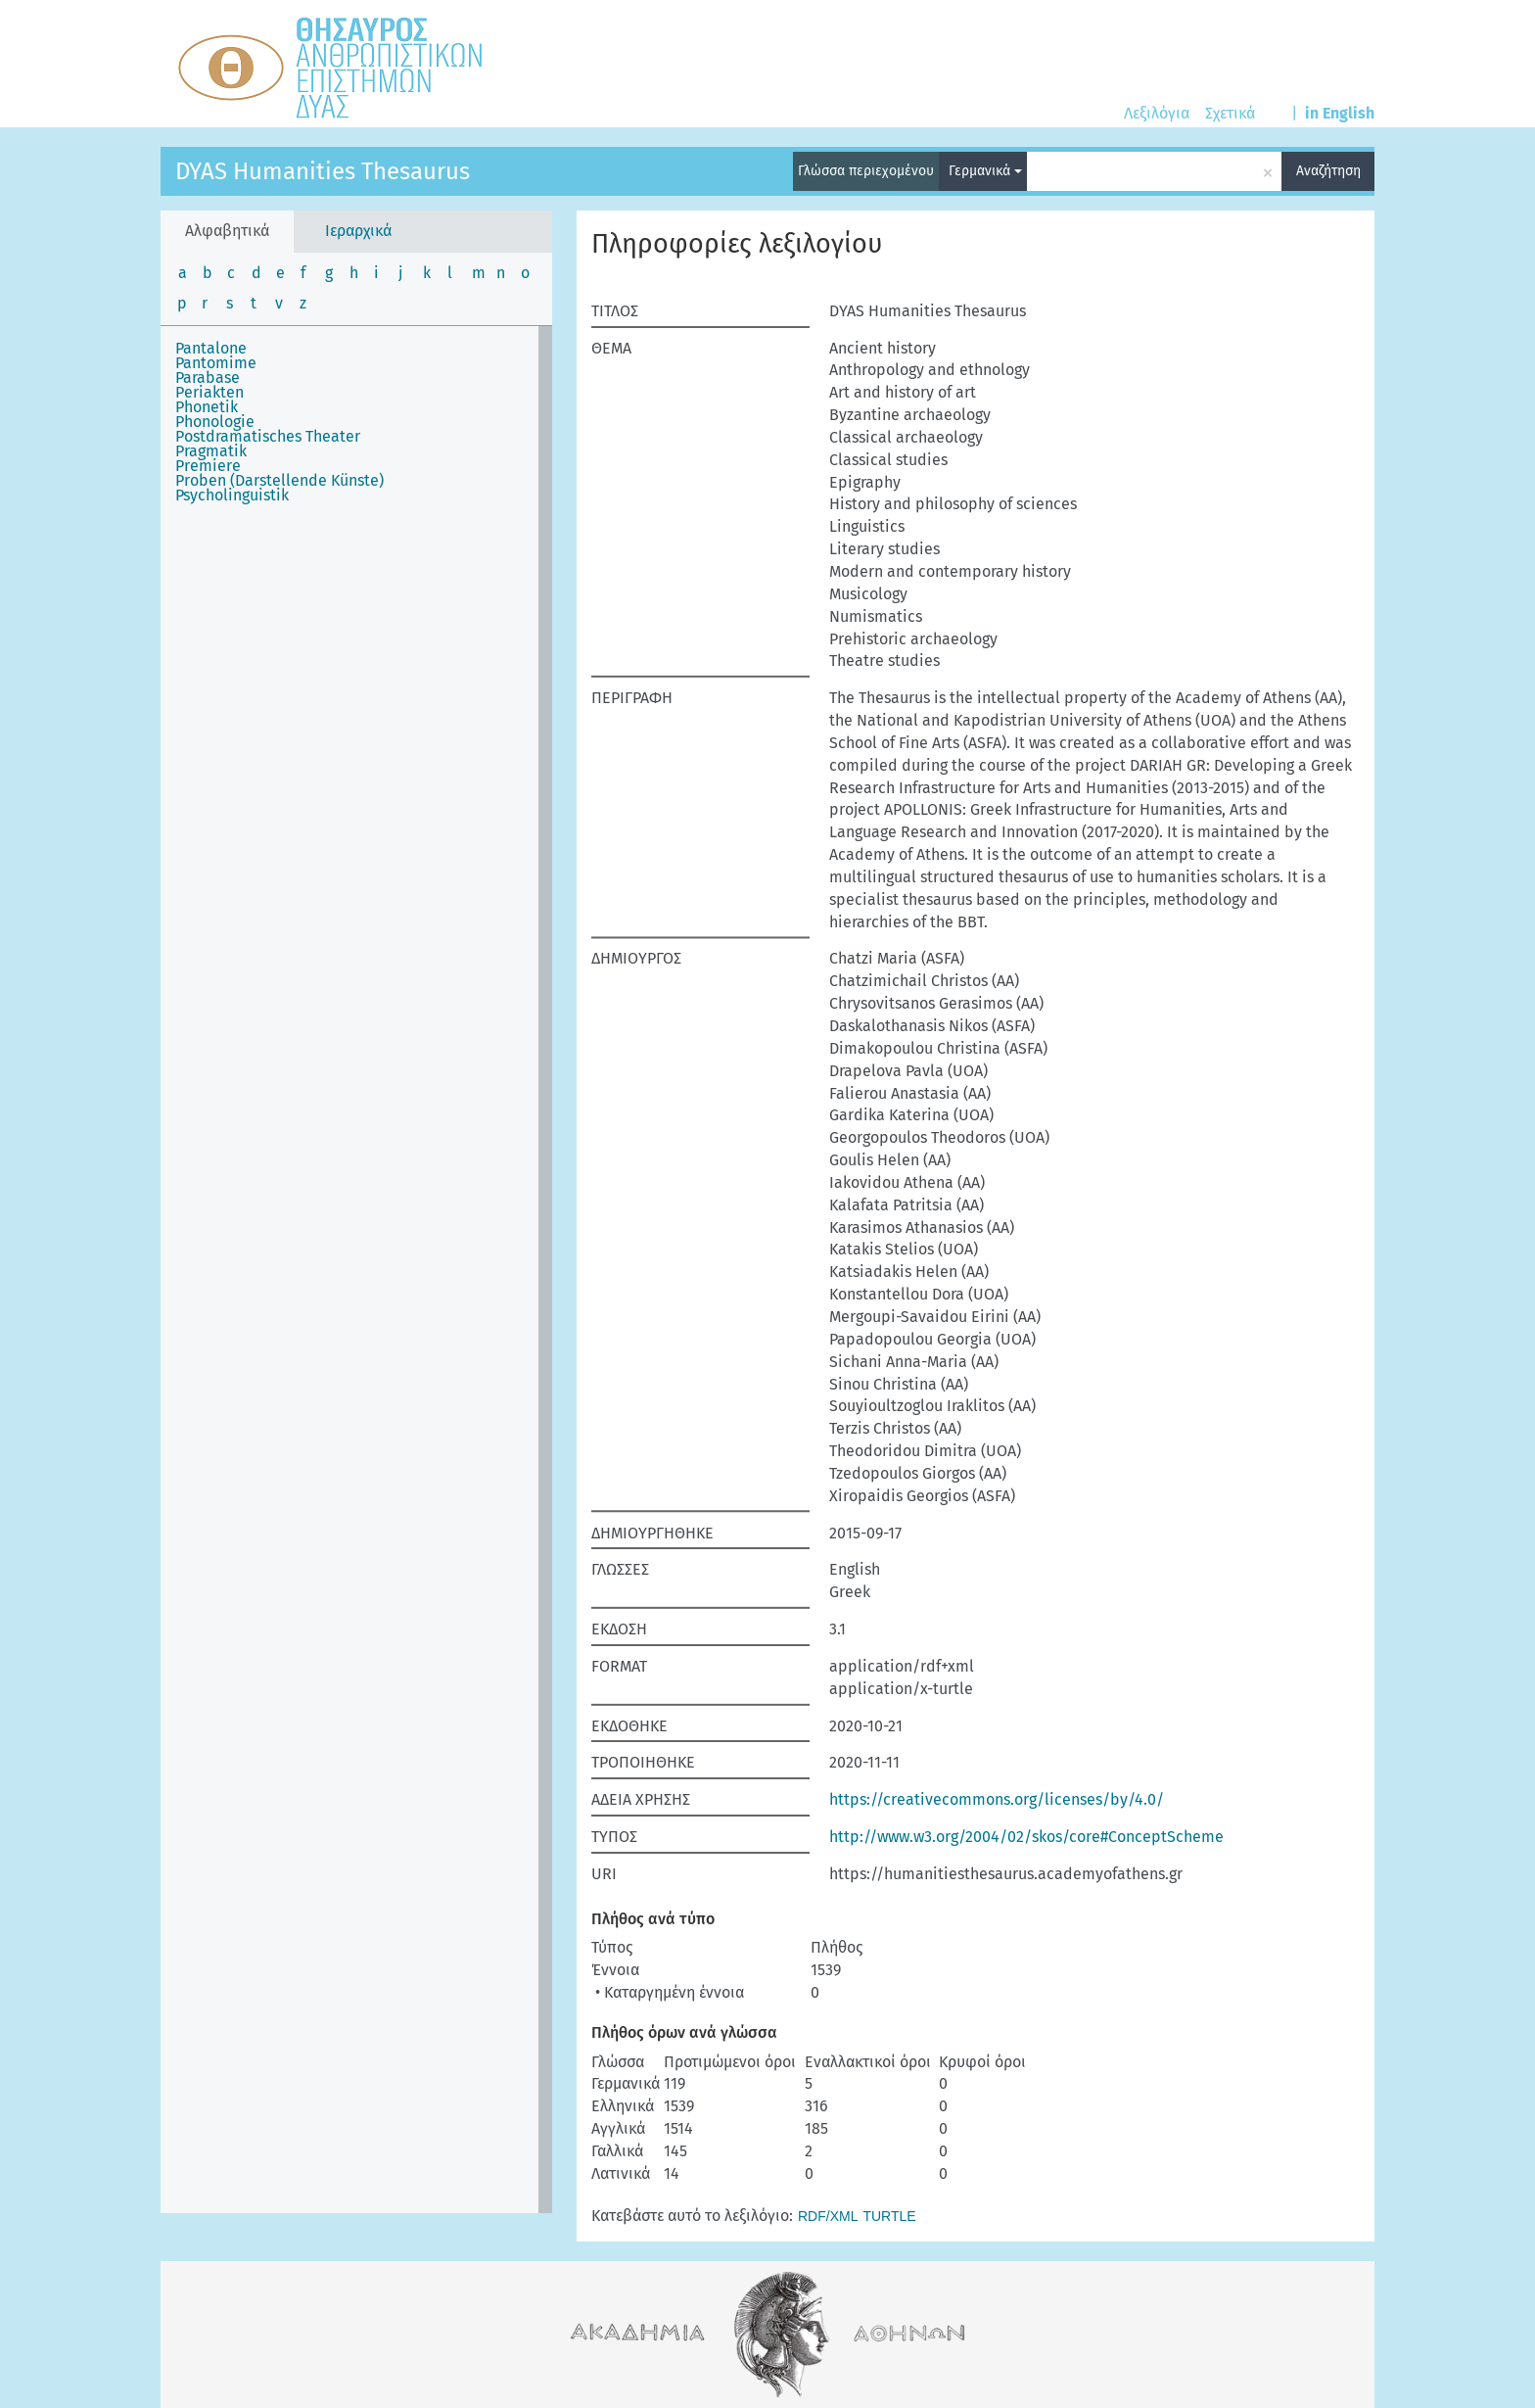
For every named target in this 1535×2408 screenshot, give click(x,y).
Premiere (208, 465)
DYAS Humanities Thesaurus (322, 171)
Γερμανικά (985, 171)
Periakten (209, 392)
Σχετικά (1230, 113)
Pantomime (215, 363)
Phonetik (206, 407)
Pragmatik (211, 451)
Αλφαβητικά (227, 230)
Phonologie (215, 421)
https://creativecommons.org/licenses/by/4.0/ (996, 1799)
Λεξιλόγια (1156, 113)
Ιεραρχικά (358, 230)
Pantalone (211, 348)
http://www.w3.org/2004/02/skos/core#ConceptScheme (1026, 1836)
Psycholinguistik (232, 495)
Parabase (207, 377)
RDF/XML (828, 2216)
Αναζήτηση (1328, 171)
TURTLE (888, 2216)
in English (1339, 113)
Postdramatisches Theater (267, 436)
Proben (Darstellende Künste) (279, 480)
